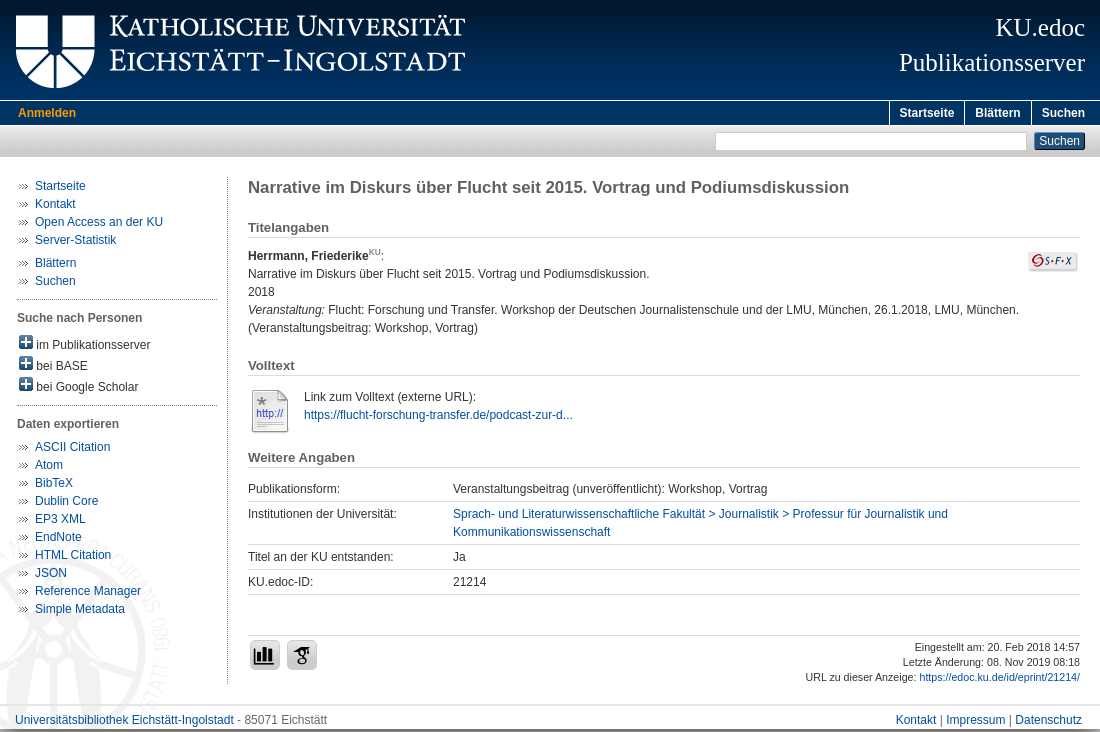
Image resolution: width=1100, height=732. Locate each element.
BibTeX (54, 486)
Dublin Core (66, 504)
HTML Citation (73, 558)
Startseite (927, 113)
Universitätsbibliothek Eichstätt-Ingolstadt (124, 723)
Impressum (975, 723)
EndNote (58, 540)
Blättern (997, 113)
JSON (51, 576)
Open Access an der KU (99, 225)
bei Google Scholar (78, 388)
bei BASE (53, 367)
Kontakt (55, 207)
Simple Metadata (80, 612)
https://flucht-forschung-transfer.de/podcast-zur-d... (438, 418)
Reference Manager (88, 594)
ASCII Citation (72, 450)
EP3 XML (60, 522)
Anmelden (47, 113)
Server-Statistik (75, 243)
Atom (49, 468)
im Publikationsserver (84, 346)
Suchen (1063, 113)
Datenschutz (1048, 723)
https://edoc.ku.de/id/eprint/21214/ (999, 680)
